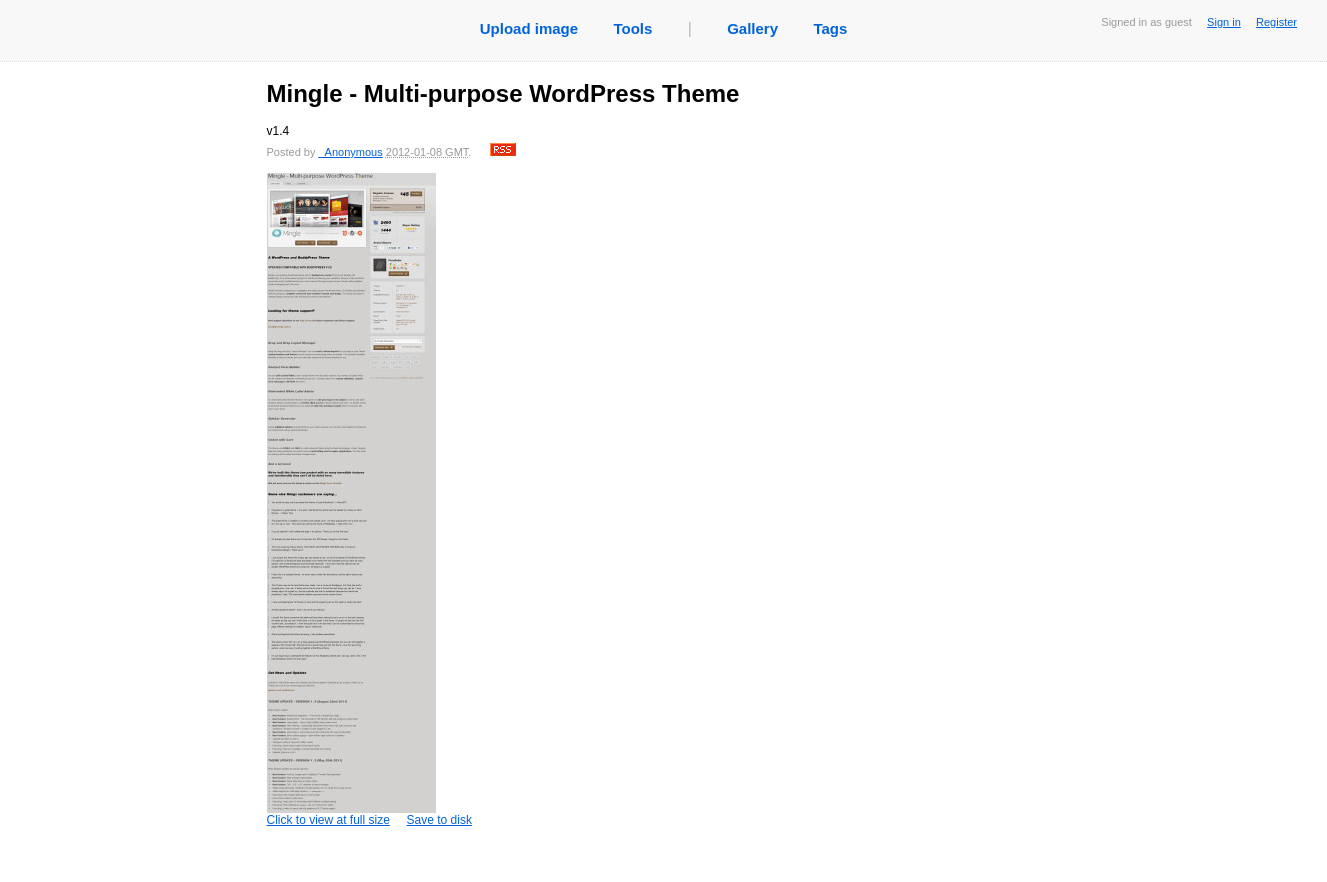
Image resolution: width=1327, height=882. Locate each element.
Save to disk (439, 820)
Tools (632, 28)
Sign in (1224, 22)
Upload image (529, 28)
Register (1276, 22)
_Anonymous (350, 152)
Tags (830, 28)
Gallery (752, 28)
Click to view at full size (351, 500)
